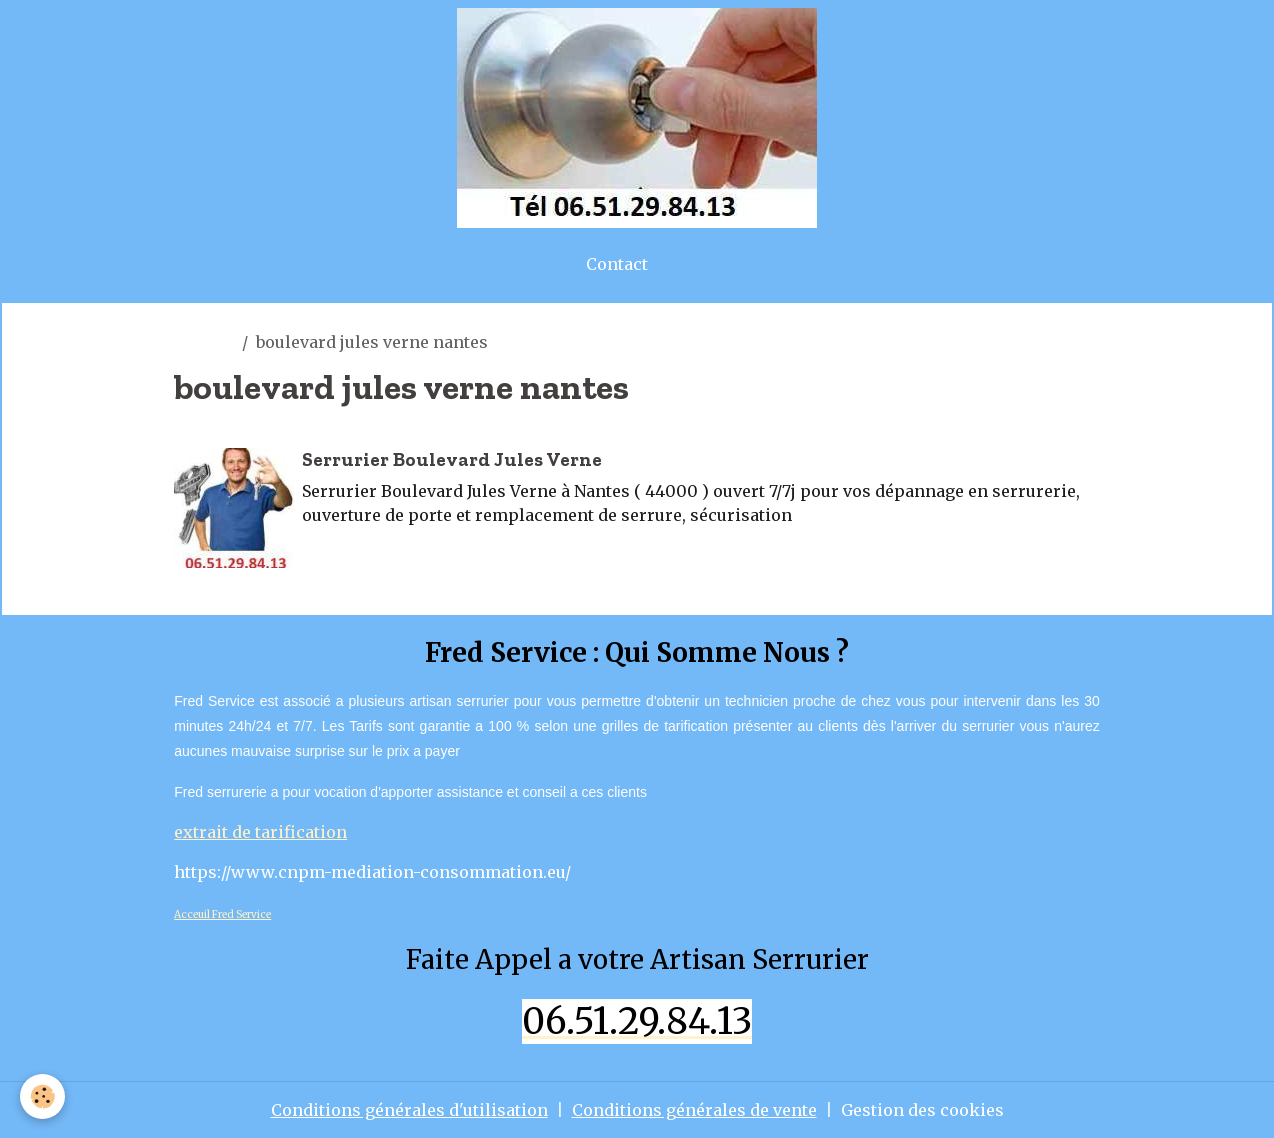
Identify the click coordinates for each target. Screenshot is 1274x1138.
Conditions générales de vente (694, 1110)
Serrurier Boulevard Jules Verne (452, 459)
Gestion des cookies (922, 1110)
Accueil (204, 342)
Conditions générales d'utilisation (409, 1110)
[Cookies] (42, 1096)
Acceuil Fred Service (222, 914)
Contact (617, 264)
